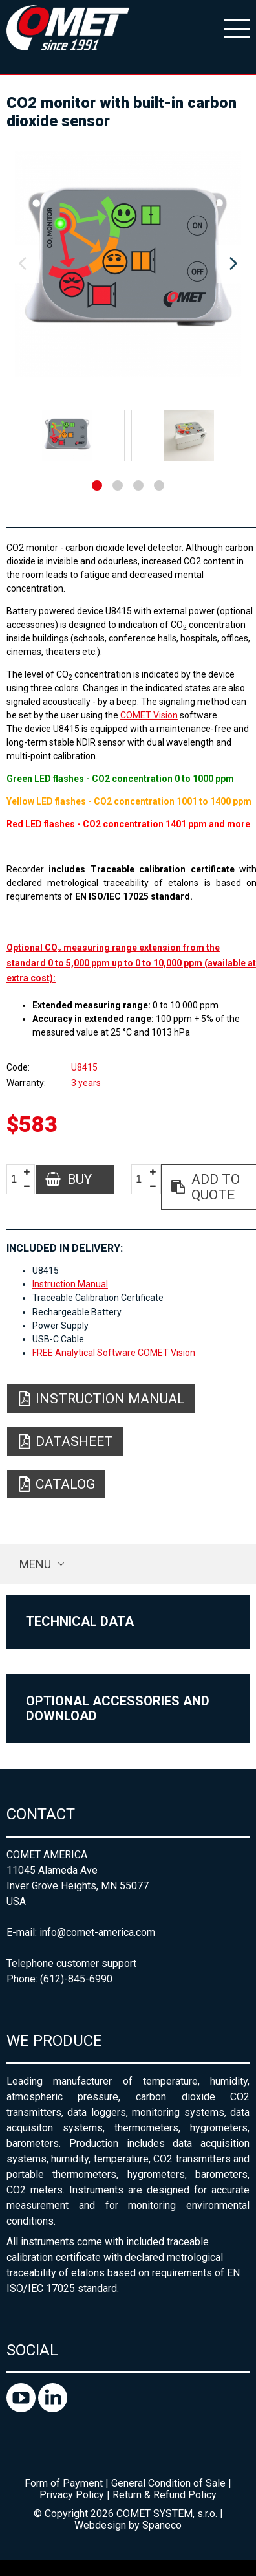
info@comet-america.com (97, 1932)
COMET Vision (149, 715)
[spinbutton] (19, 1179)
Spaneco (162, 2525)
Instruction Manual (70, 1284)
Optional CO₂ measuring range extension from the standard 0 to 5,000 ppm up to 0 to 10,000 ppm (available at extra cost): (131, 962)
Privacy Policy (71, 2495)
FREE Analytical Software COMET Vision (113, 1353)
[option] (128, 264)
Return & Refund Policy (164, 2495)
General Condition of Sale (168, 2483)
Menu (35, 1564)
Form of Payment (64, 2483)
